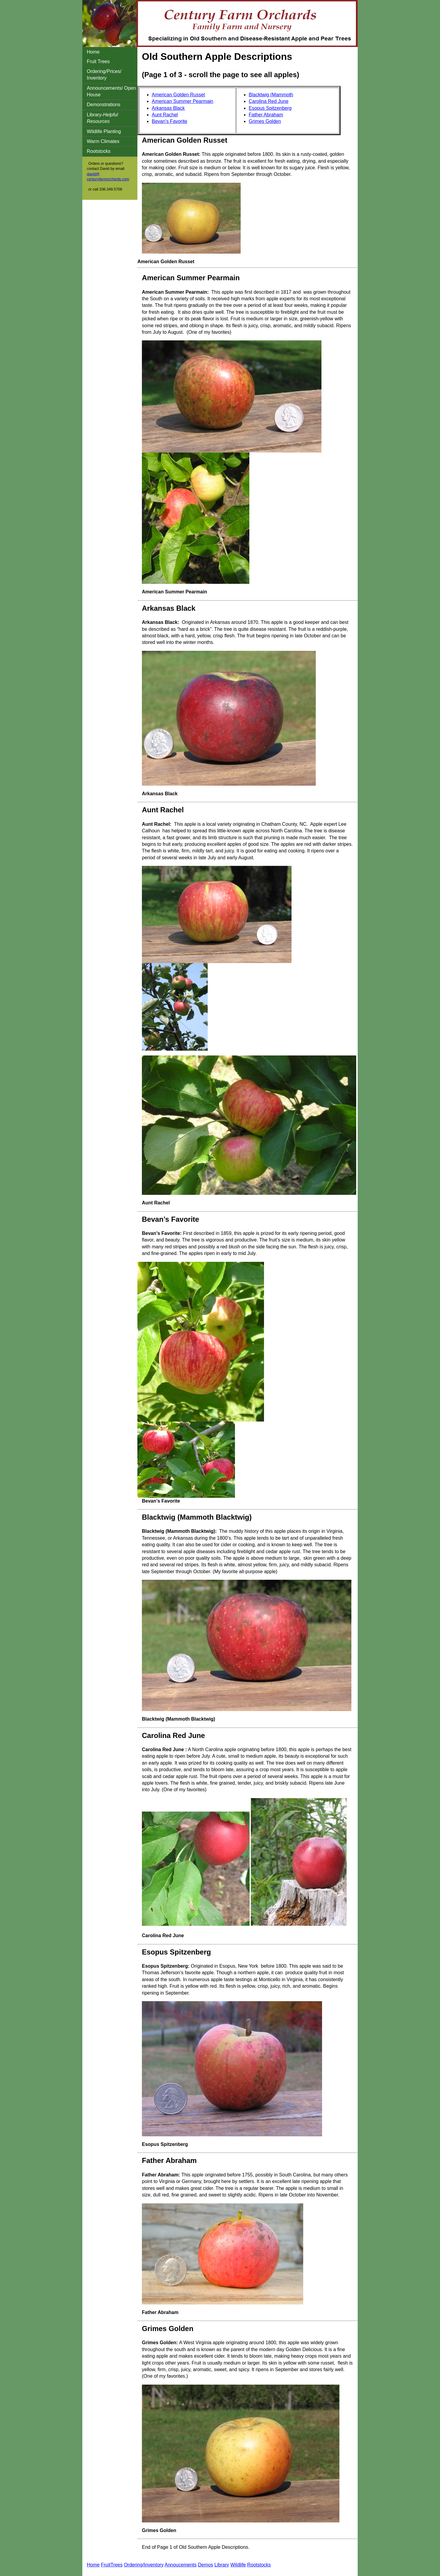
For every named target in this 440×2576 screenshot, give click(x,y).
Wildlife (238, 2564)
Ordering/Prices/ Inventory (104, 74)
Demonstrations (103, 104)
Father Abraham (266, 114)
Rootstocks (98, 151)
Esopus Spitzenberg (270, 108)
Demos (205, 2564)
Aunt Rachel (165, 114)
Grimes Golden (265, 121)
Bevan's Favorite (169, 121)
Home (93, 51)
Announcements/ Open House (111, 91)
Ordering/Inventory (144, 2564)
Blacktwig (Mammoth (271, 94)
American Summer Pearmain (182, 101)
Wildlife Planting (104, 131)
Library (221, 2564)
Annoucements (181, 2564)
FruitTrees (111, 2564)
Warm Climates (103, 141)
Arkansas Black (168, 108)
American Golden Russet (178, 94)
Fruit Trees (98, 61)
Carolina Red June (269, 101)
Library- (102, 118)
